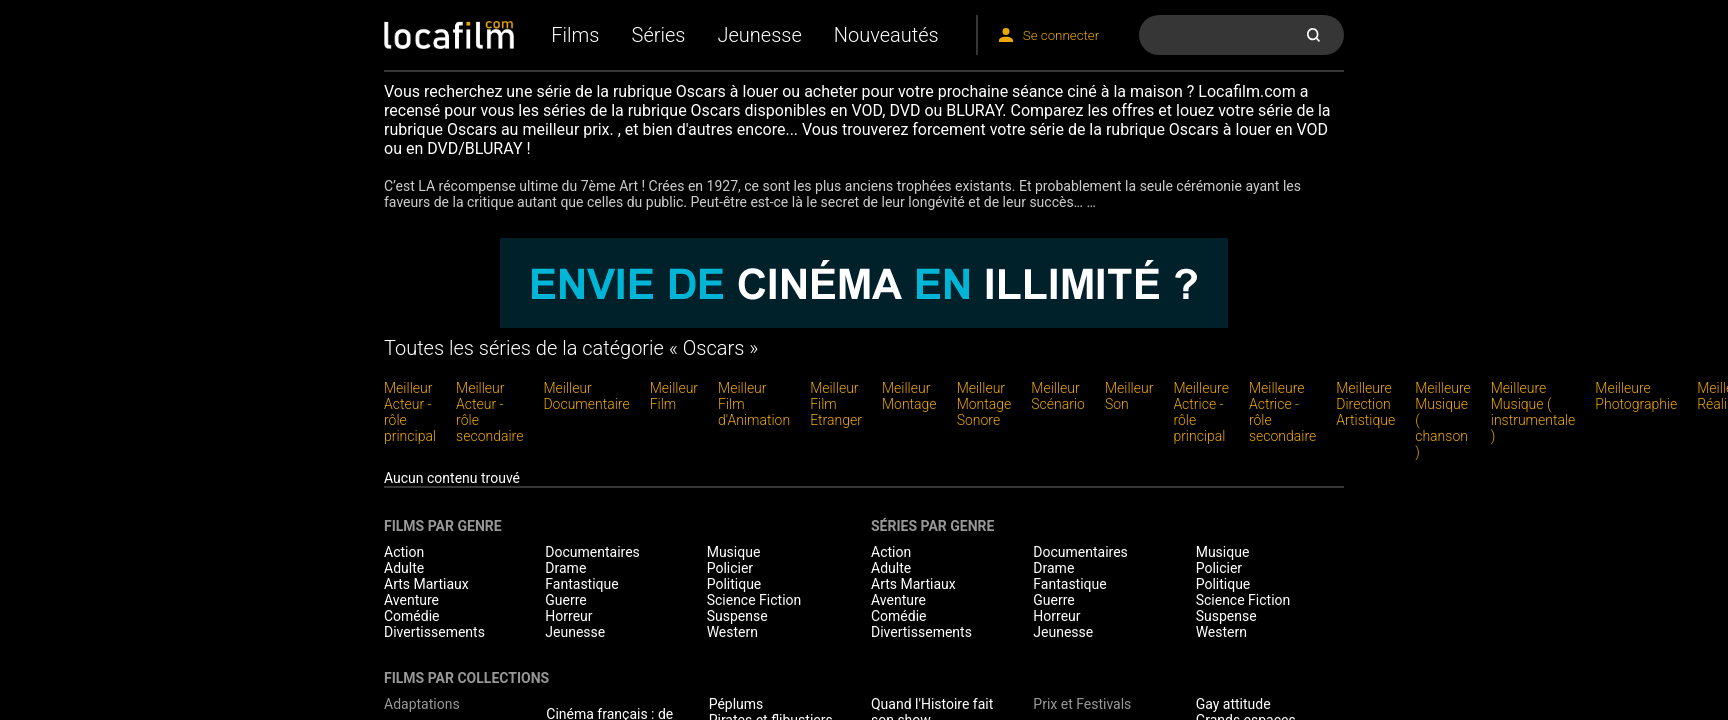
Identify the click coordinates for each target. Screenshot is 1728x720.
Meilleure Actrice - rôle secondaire (1282, 412)
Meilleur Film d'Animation (754, 404)
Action (404, 552)
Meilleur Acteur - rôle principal (410, 412)
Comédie (412, 616)
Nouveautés (886, 35)
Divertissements (434, 632)
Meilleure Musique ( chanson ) (1443, 420)
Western (732, 632)
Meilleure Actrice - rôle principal (1201, 412)
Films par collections (466, 678)
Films (575, 35)
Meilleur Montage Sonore (984, 404)
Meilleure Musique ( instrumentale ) (1533, 412)
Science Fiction (754, 600)
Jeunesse (759, 35)
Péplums (736, 704)
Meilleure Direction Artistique (1365, 404)
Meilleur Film (674, 396)
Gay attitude (1233, 704)
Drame (565, 568)
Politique (734, 584)
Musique (734, 552)
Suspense (737, 616)
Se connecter (1061, 35)
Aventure (411, 600)
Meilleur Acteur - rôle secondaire (489, 412)
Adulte (404, 568)
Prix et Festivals (1082, 704)
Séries (659, 35)
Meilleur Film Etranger (836, 404)
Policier (730, 568)
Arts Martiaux (426, 584)
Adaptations (422, 704)
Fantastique (581, 584)
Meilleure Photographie (1636, 396)
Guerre (565, 600)
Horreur (568, 616)
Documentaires (592, 552)
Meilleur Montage (909, 396)
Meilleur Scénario (1058, 396)
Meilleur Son (1129, 396)
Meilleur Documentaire (586, 396)
